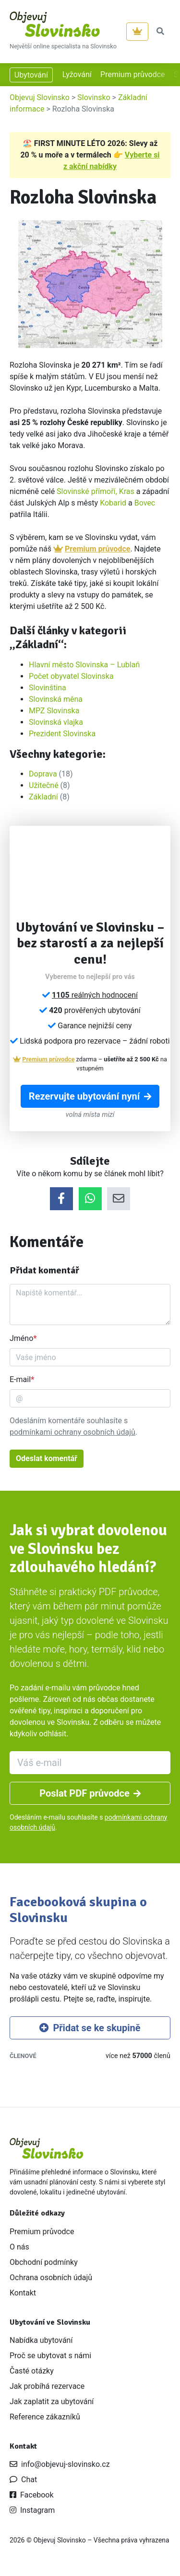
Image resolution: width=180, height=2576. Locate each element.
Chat (23, 2479)
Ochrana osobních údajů (51, 2277)
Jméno (21, 1338)
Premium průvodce (132, 74)
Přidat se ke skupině (89, 2028)
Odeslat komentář (46, 1458)
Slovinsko (93, 97)
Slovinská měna (56, 699)
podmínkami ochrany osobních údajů (72, 1432)
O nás (19, 2246)
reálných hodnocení (95, 995)
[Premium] (137, 31)
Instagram (32, 2510)
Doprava (43, 773)
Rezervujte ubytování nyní (90, 1096)
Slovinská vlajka (56, 722)
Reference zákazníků (45, 2416)
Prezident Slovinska (62, 733)
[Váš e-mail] (90, 1762)
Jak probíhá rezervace (47, 2386)
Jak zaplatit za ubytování (52, 2401)
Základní (43, 796)
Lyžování (77, 74)
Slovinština (47, 687)
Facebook (31, 2494)
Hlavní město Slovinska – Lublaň (84, 664)
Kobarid (113, 502)
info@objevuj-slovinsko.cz (60, 2464)
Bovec (144, 502)
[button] (160, 31)
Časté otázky (32, 2370)
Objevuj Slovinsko (40, 97)
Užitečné (44, 785)
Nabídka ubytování (41, 2340)
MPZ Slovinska (54, 710)
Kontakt (23, 2292)
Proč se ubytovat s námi (50, 2355)
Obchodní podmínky (44, 2262)
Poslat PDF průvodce (89, 1793)
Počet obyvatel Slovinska (71, 676)
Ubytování (31, 74)
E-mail (20, 1379)
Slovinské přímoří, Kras (95, 491)
